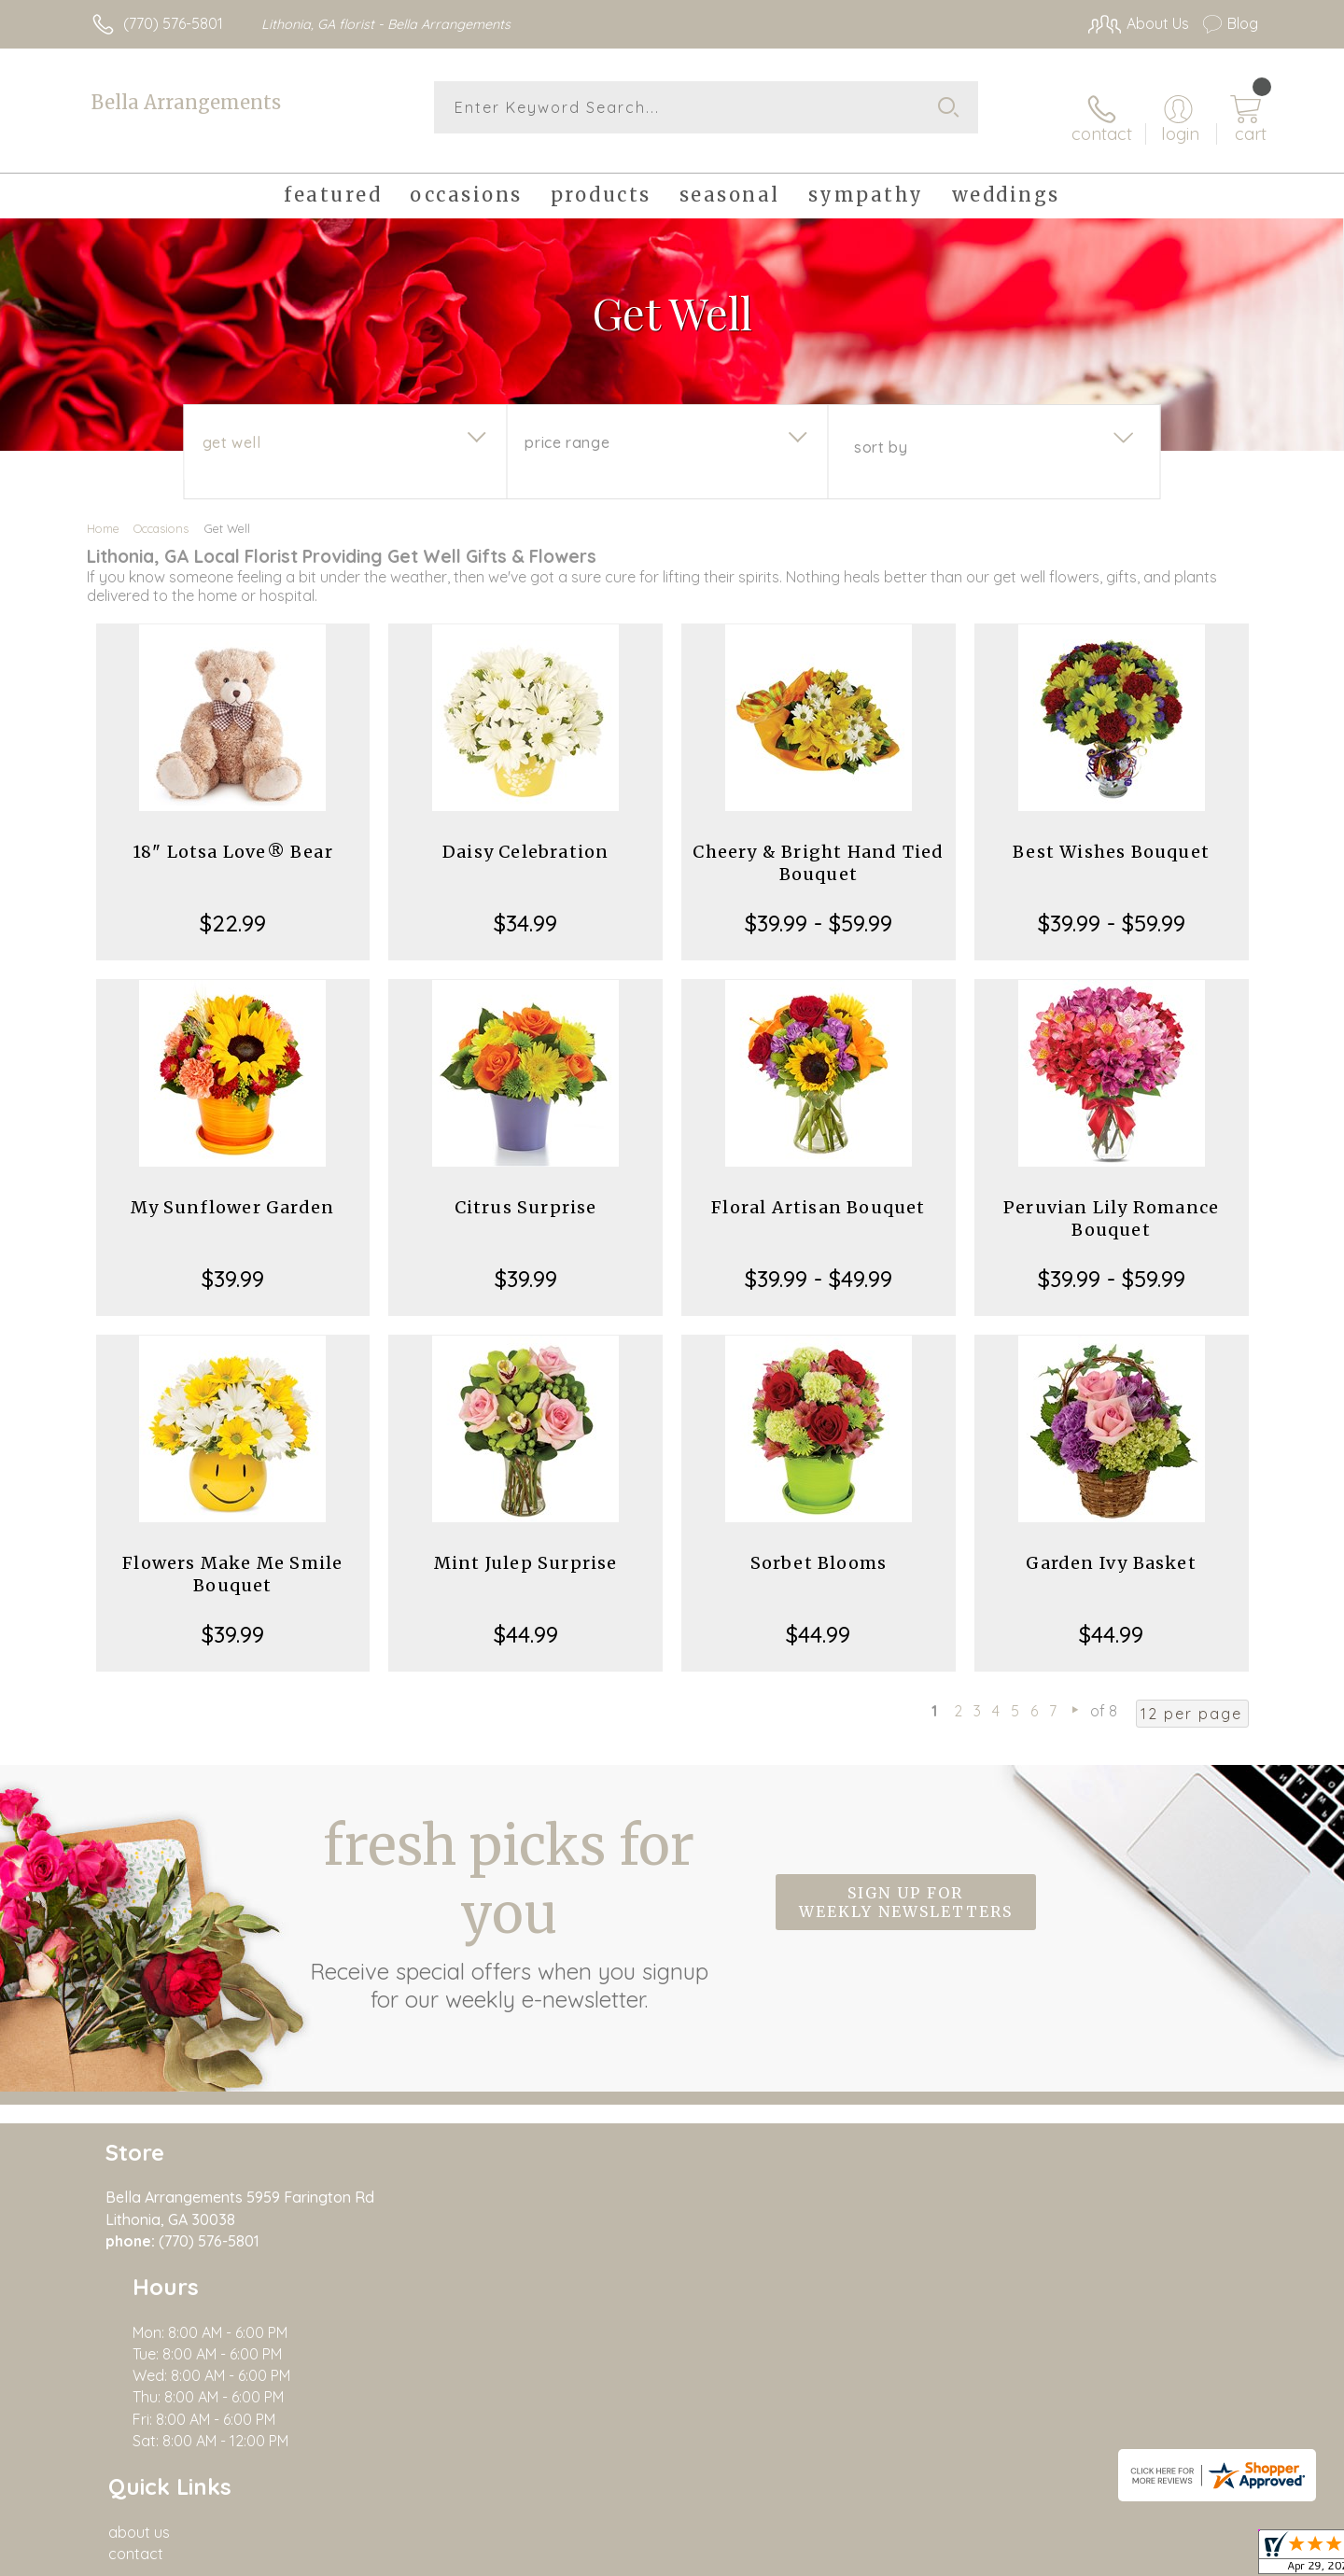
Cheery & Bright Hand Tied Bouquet (818, 846)
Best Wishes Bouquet (1111, 835)
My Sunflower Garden (232, 1190)
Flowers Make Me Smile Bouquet (232, 1557)
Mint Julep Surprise (526, 1546)
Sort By (880, 430)
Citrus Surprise (526, 1190)
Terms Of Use (1003, 2556)
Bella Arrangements (186, 102)
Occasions (161, 511)
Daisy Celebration (525, 835)
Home (103, 511)
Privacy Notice (1113, 2556)
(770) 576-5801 (173, 23)
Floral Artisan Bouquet (818, 1190)
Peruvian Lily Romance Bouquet (1111, 1202)
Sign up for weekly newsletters (906, 1885)
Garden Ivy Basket (1111, 1546)
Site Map (1208, 2556)
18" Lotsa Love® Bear (233, 835)
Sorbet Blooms (819, 1546)
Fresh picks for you (509, 1895)
